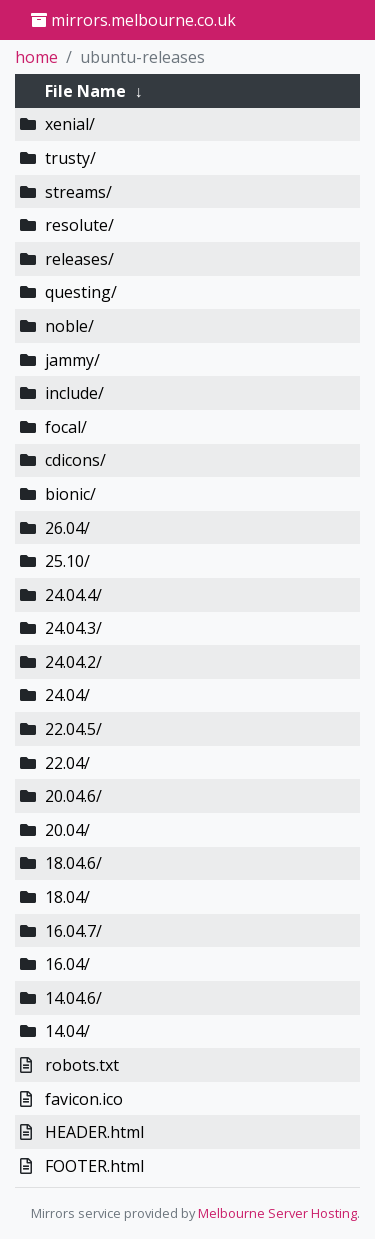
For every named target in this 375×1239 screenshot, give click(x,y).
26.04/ (67, 528)
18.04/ (67, 897)
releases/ (79, 259)
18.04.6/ (73, 863)
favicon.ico (84, 1099)
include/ (74, 393)
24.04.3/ (73, 628)
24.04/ (67, 695)
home (36, 57)
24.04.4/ (73, 595)
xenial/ (70, 124)
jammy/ (72, 360)
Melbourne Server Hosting (277, 1213)
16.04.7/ (73, 931)
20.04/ (67, 830)
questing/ (81, 292)
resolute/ (79, 225)
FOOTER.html (94, 1166)
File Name (85, 91)
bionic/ (70, 494)
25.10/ (67, 561)
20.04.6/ (73, 796)
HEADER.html (94, 1132)
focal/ (66, 427)
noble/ (69, 326)
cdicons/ (75, 460)
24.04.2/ (73, 662)
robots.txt (82, 1065)
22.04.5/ (73, 729)
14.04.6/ (73, 998)
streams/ (78, 192)
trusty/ (70, 158)
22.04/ (67, 763)
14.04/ (67, 1031)
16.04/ (67, 964)
